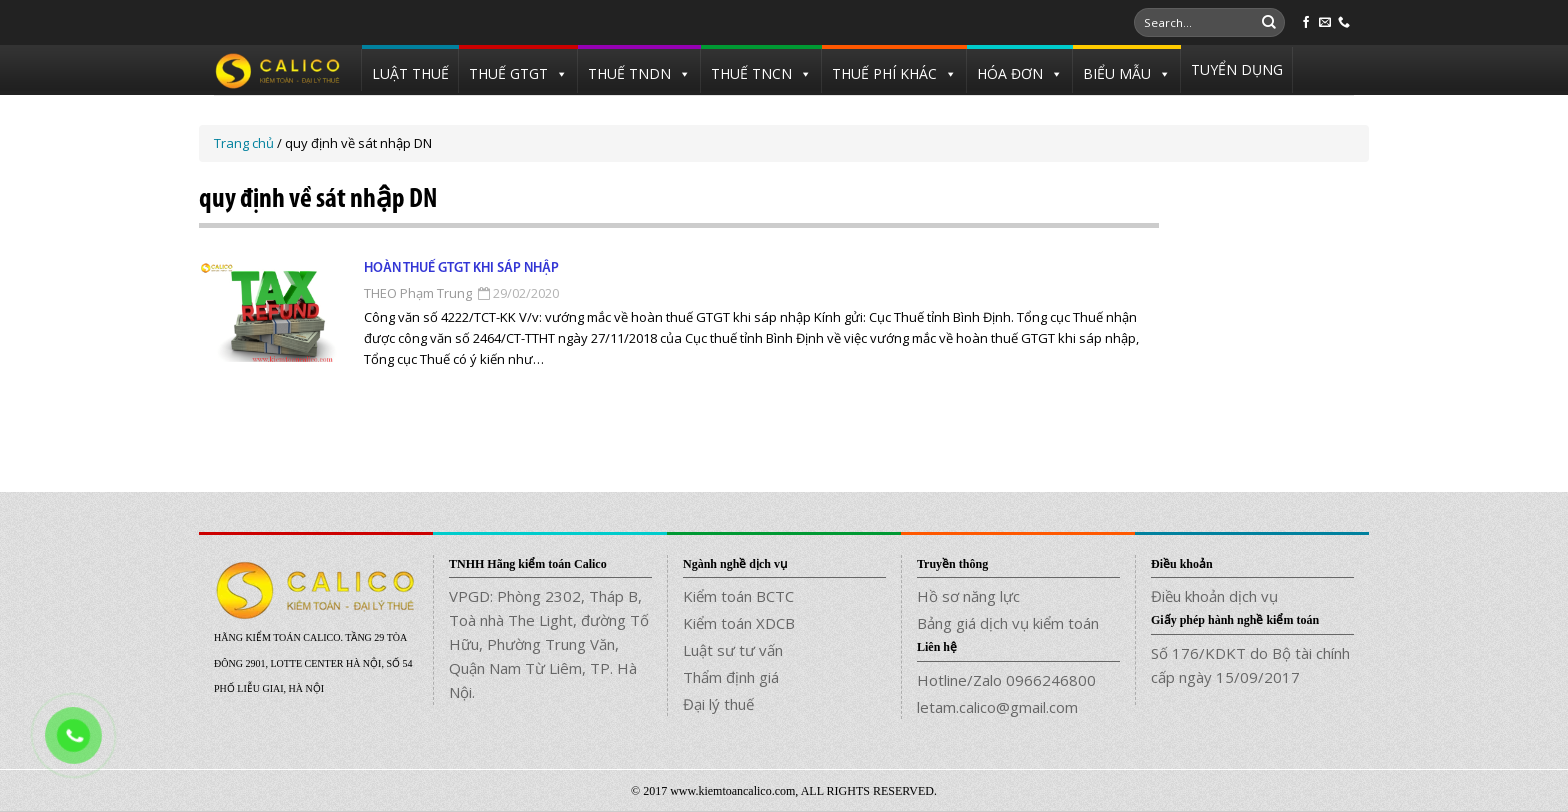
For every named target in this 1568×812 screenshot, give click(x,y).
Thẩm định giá (731, 677)
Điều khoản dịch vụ (1214, 596)
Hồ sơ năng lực (968, 596)
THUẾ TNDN (629, 73)
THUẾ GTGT (508, 73)
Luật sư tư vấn (733, 650)
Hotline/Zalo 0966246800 (1006, 680)
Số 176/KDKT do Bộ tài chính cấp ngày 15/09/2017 (1250, 665)
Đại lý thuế (718, 704)
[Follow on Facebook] (1306, 23)
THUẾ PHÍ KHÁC (884, 73)
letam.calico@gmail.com (997, 707)
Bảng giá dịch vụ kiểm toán (1008, 623)
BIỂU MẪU (1117, 73)
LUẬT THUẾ (410, 73)
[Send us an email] (1325, 23)
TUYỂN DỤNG (1237, 69)
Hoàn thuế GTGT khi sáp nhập (461, 268)
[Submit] (1269, 23)
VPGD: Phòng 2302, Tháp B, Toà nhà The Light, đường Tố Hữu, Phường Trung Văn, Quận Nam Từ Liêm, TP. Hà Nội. (549, 644)
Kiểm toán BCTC (738, 596)
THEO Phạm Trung (418, 293)
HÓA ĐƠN (1010, 73)
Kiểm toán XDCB (739, 623)
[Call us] (1344, 23)
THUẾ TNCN (751, 73)
